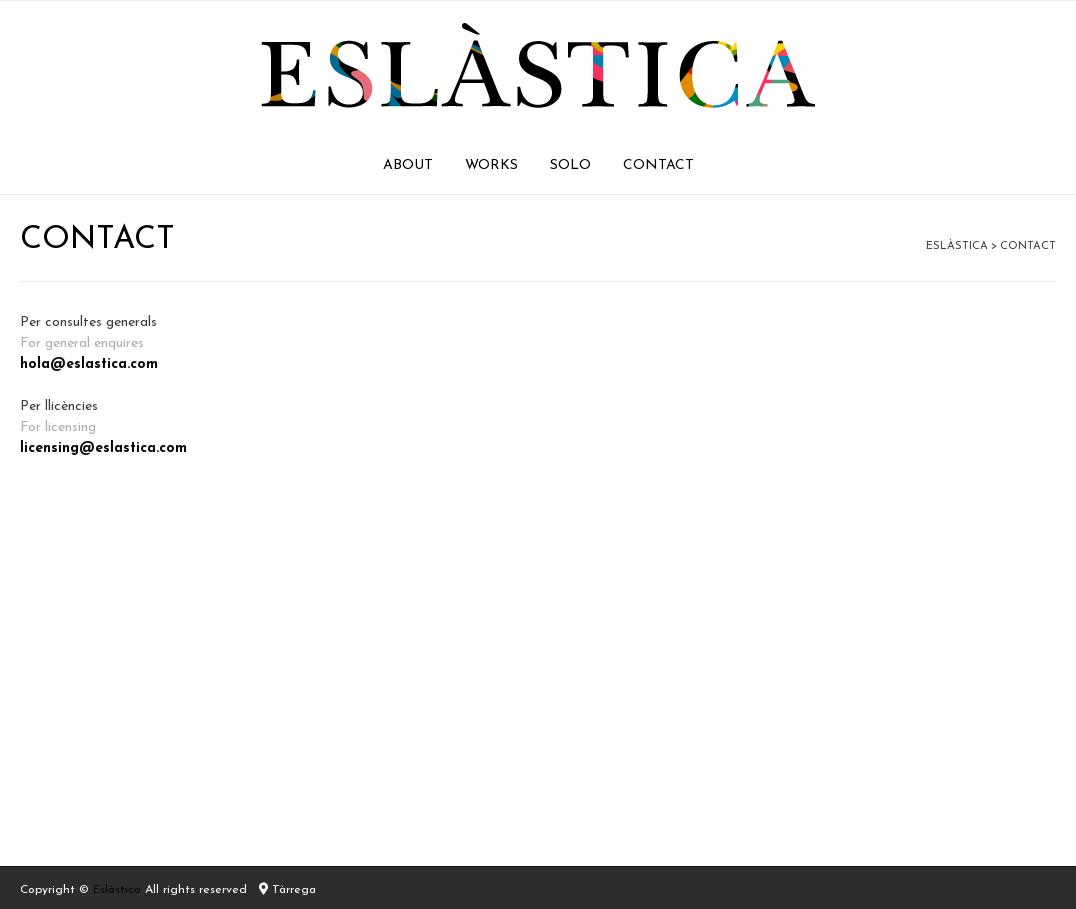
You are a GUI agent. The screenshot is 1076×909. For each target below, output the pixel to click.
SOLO (570, 165)
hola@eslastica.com (89, 364)
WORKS (491, 165)
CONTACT (658, 165)
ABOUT (408, 165)
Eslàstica (117, 890)
